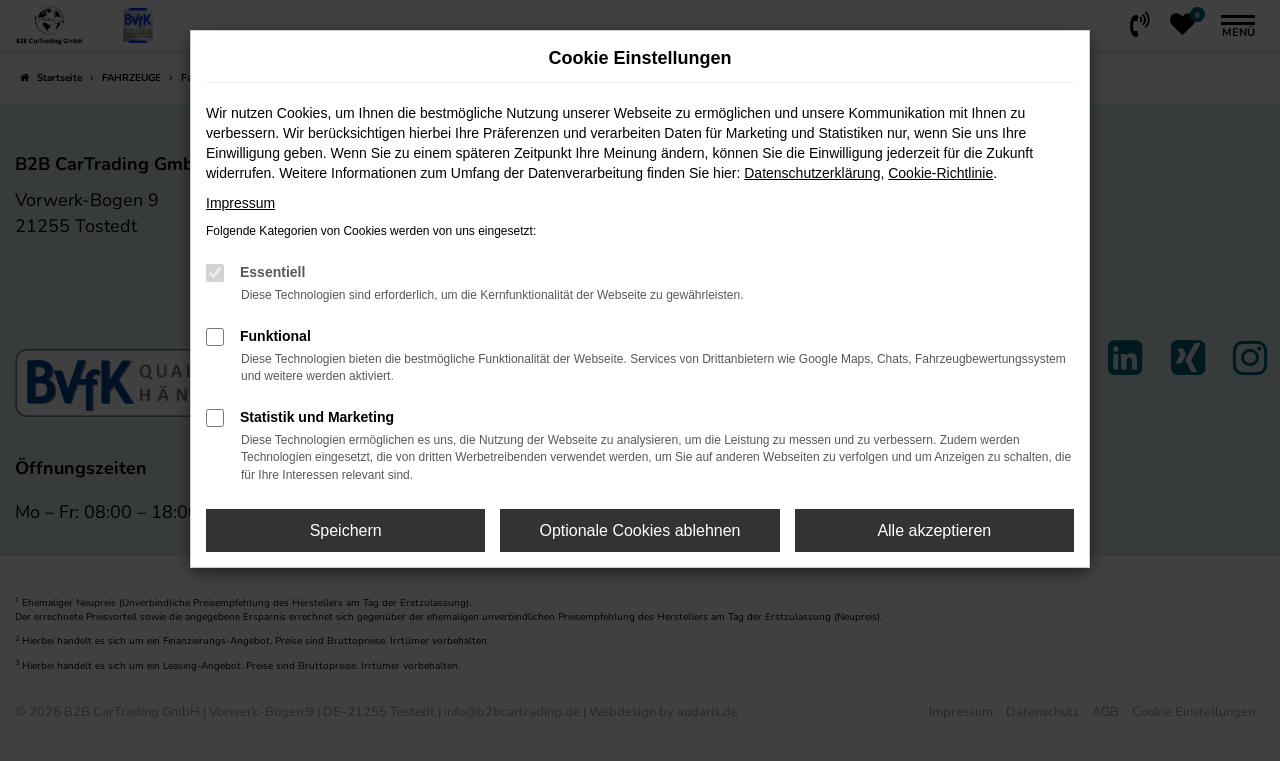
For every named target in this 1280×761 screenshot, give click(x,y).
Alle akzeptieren (934, 530)
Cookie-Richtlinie (940, 173)
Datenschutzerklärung (812, 173)
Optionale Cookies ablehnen (639, 530)
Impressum (240, 203)
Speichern (346, 530)
